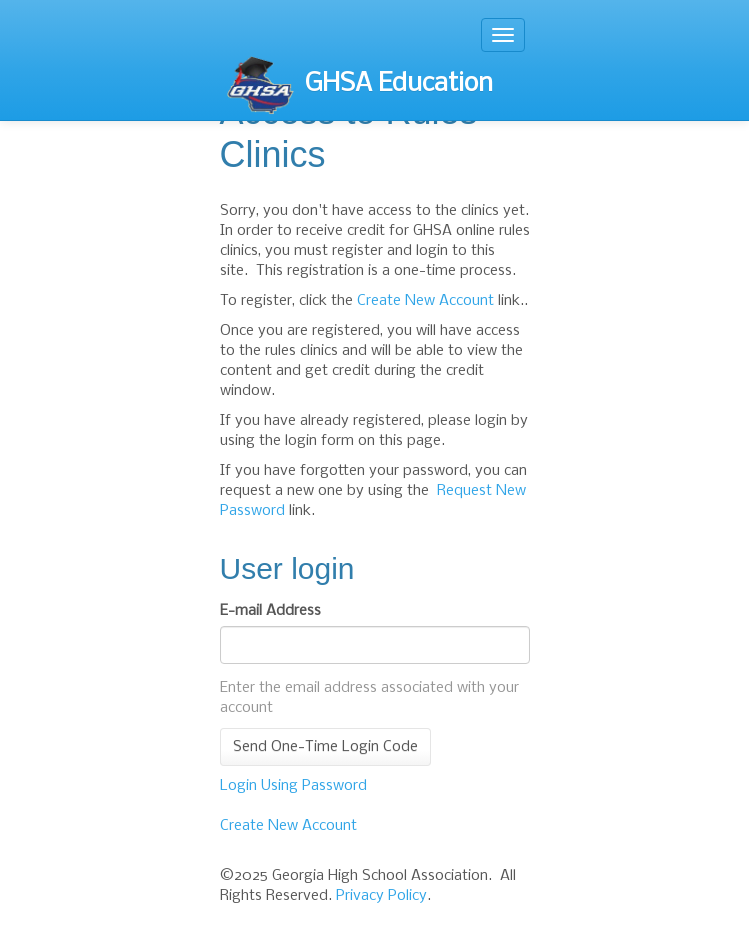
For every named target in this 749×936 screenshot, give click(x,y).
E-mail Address (270, 611)
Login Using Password (293, 786)
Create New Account (425, 301)
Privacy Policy (381, 896)
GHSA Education (359, 85)
